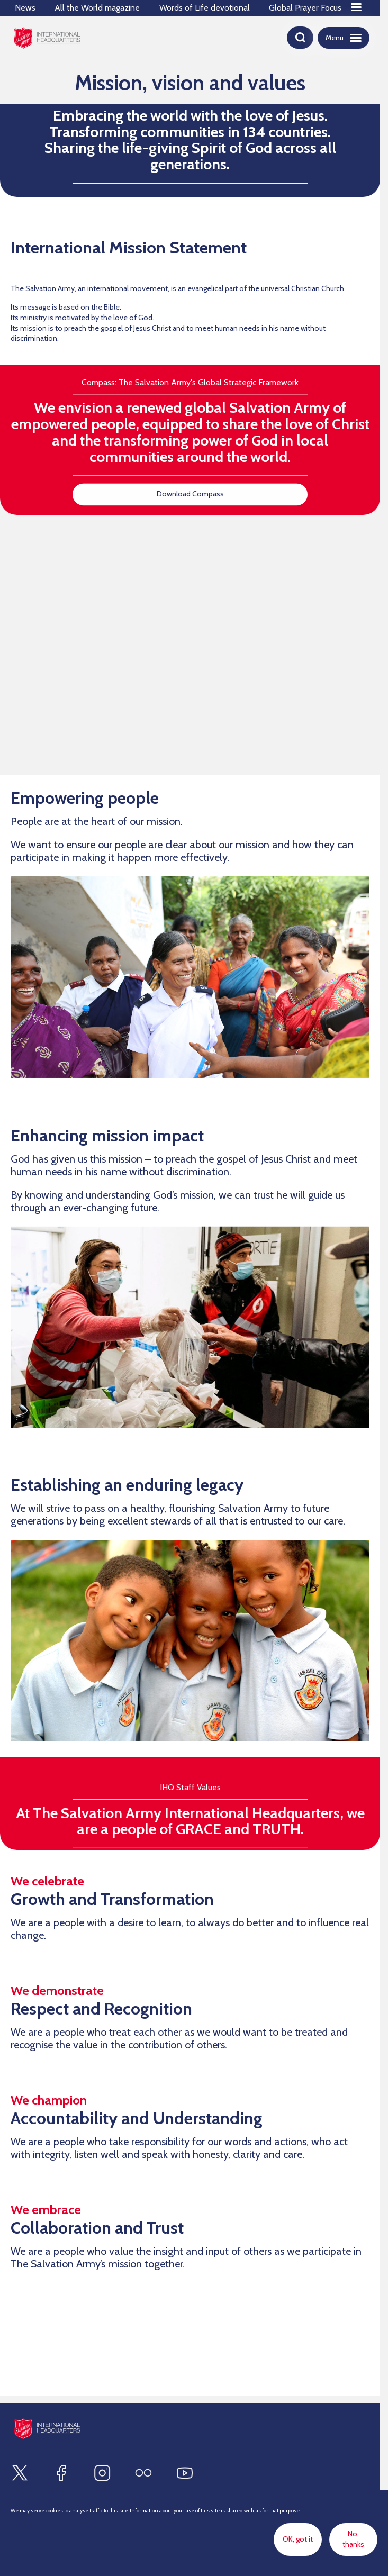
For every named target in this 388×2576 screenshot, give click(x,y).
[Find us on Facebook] (61, 2473)
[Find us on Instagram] (102, 2473)
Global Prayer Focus (305, 8)
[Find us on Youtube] (184, 2473)
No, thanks (353, 2539)
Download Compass (190, 494)
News (25, 8)
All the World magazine (97, 8)
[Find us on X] (19, 2473)
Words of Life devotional (204, 8)
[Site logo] (47, 2428)
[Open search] (300, 37)
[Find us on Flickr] (143, 2473)
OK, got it (298, 2539)
